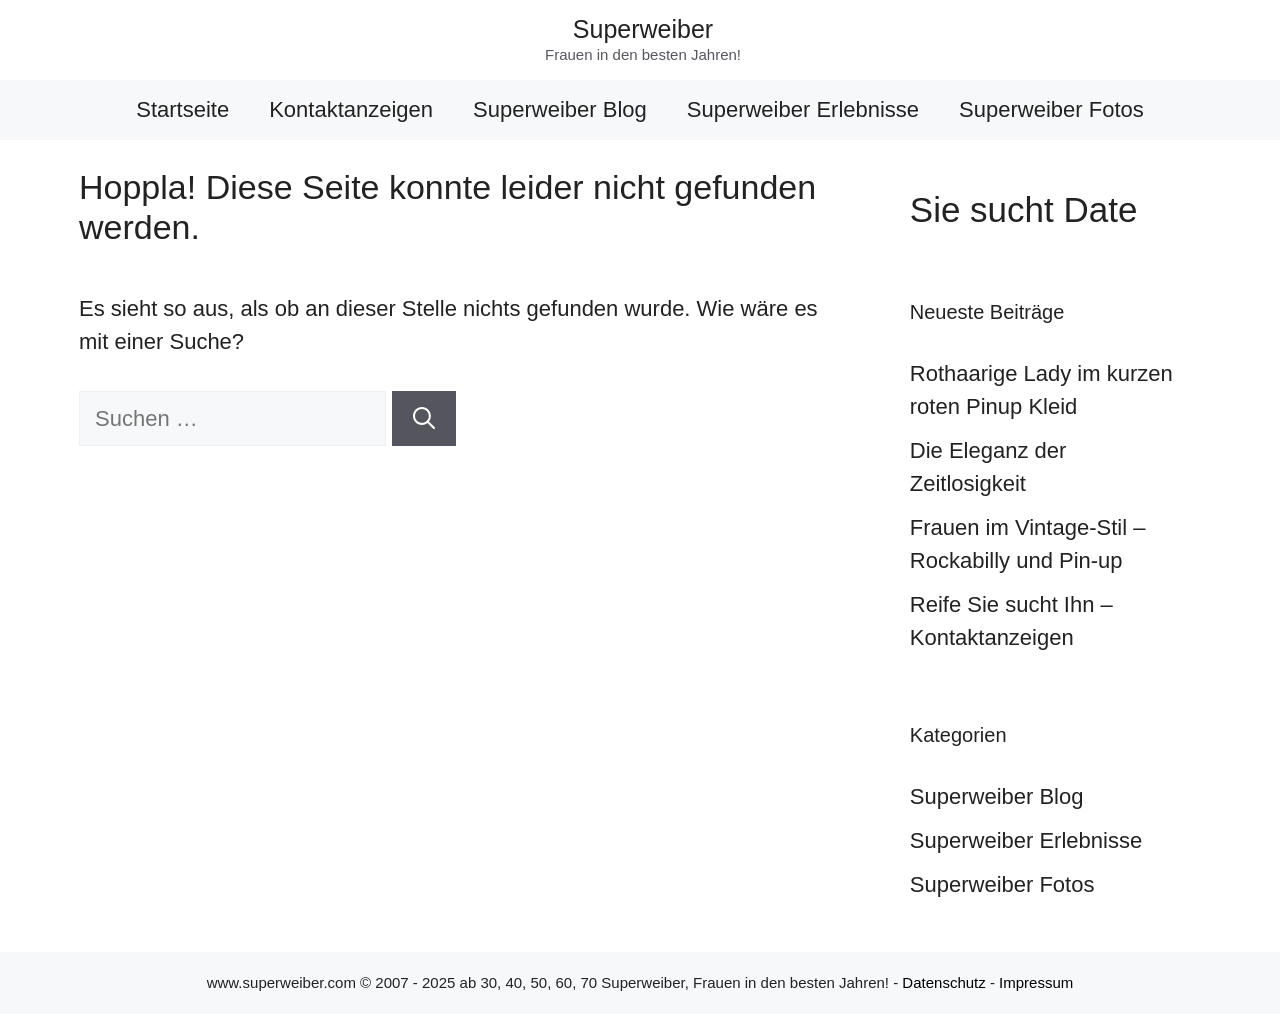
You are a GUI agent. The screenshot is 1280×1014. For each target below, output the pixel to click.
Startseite (182, 109)
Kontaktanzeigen (351, 109)
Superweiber (643, 29)
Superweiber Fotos (1051, 109)
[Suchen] (424, 418)
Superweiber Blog (560, 109)
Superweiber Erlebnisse (803, 109)
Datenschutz (943, 982)
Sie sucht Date (1024, 209)
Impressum (1036, 982)
